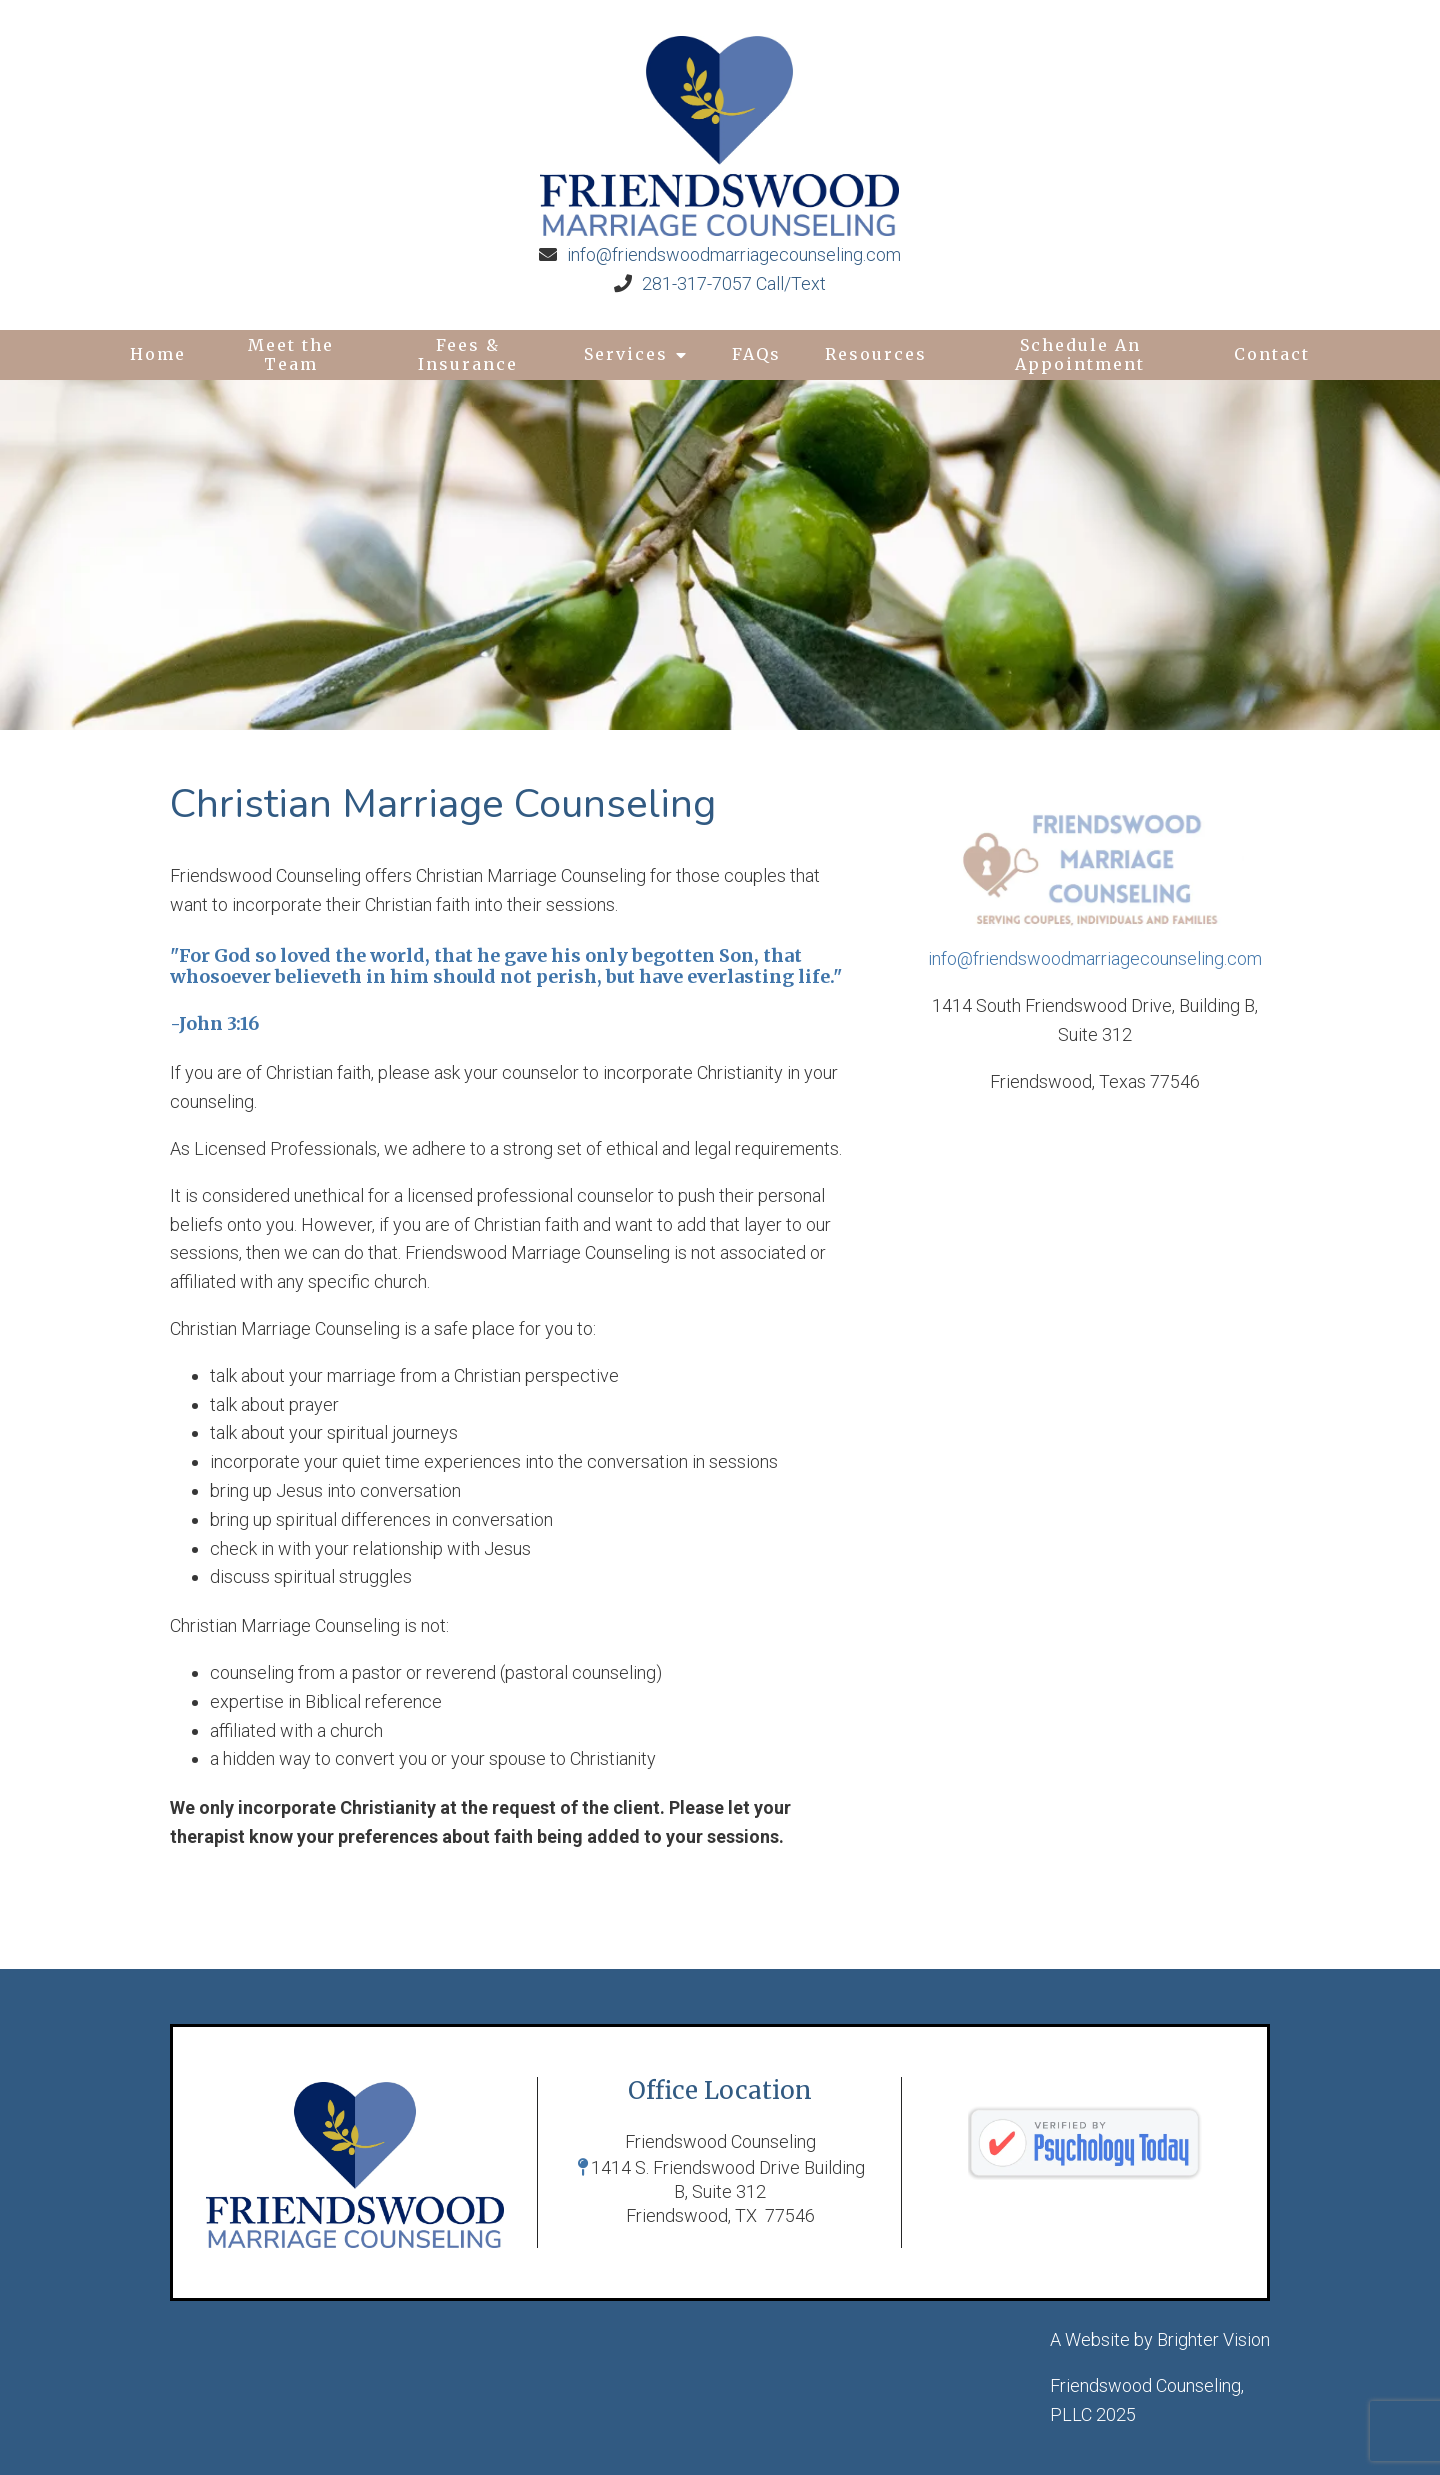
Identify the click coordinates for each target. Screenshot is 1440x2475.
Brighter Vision (1213, 2339)
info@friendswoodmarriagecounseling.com (734, 254)
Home (158, 354)
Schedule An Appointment (1080, 354)
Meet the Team (291, 354)
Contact (1272, 354)
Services (626, 354)
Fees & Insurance (468, 354)
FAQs (756, 354)
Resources (876, 354)
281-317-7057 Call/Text (734, 283)
